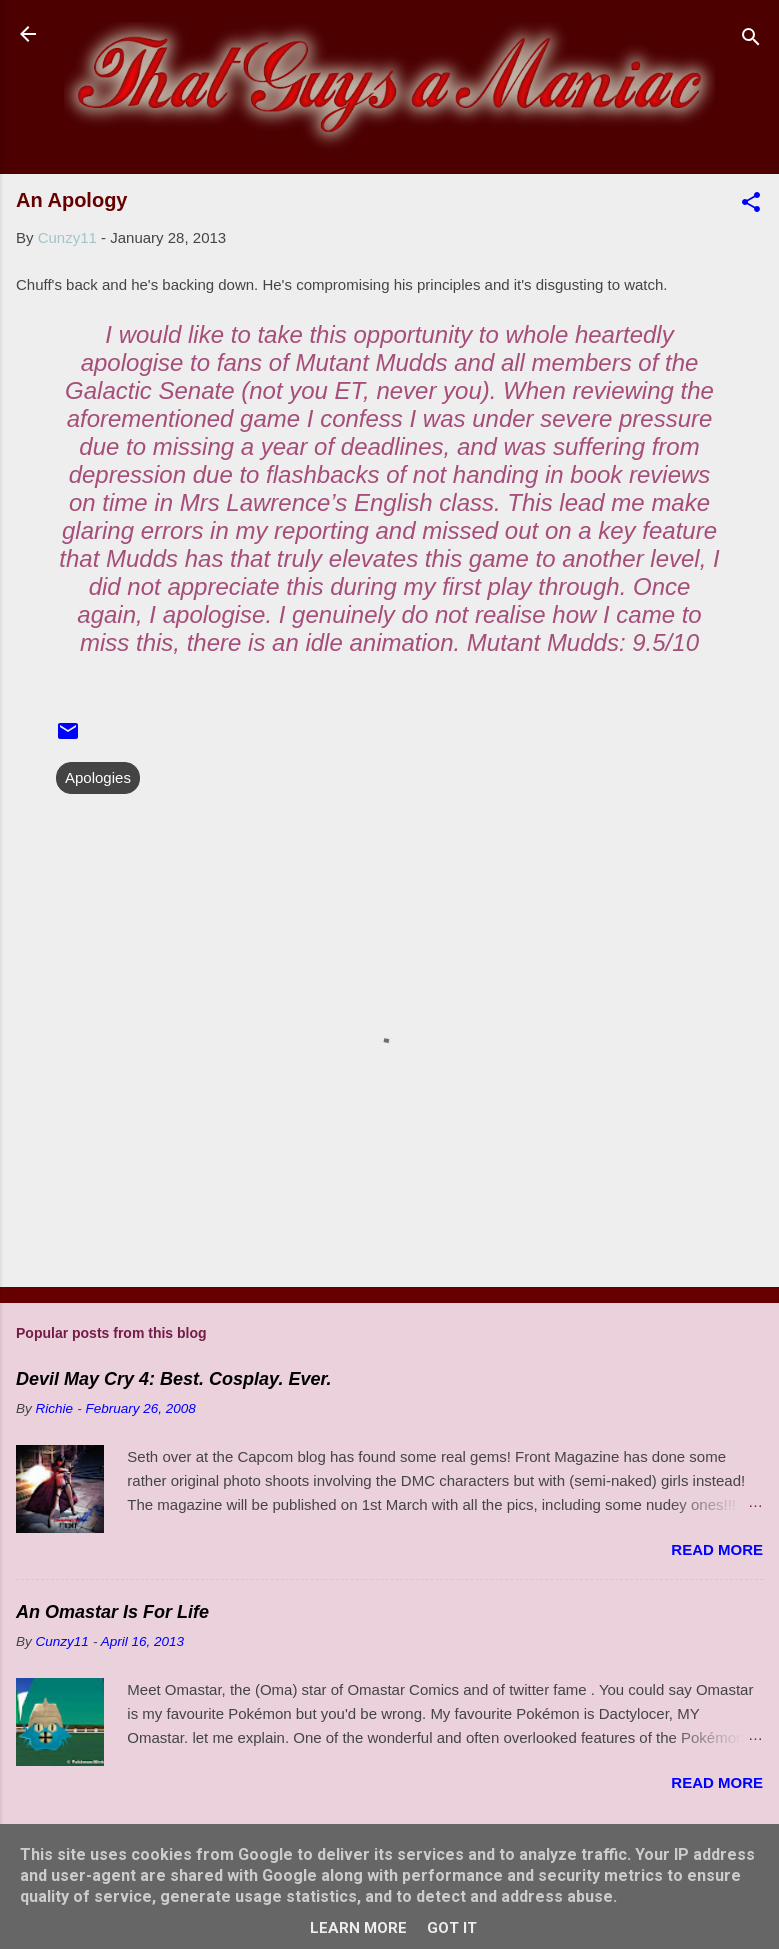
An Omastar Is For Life (112, 1612)
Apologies (98, 777)
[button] (751, 205)
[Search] (751, 40)
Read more (717, 1549)
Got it (452, 1928)
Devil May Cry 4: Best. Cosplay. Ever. (173, 1379)
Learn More (358, 1928)
